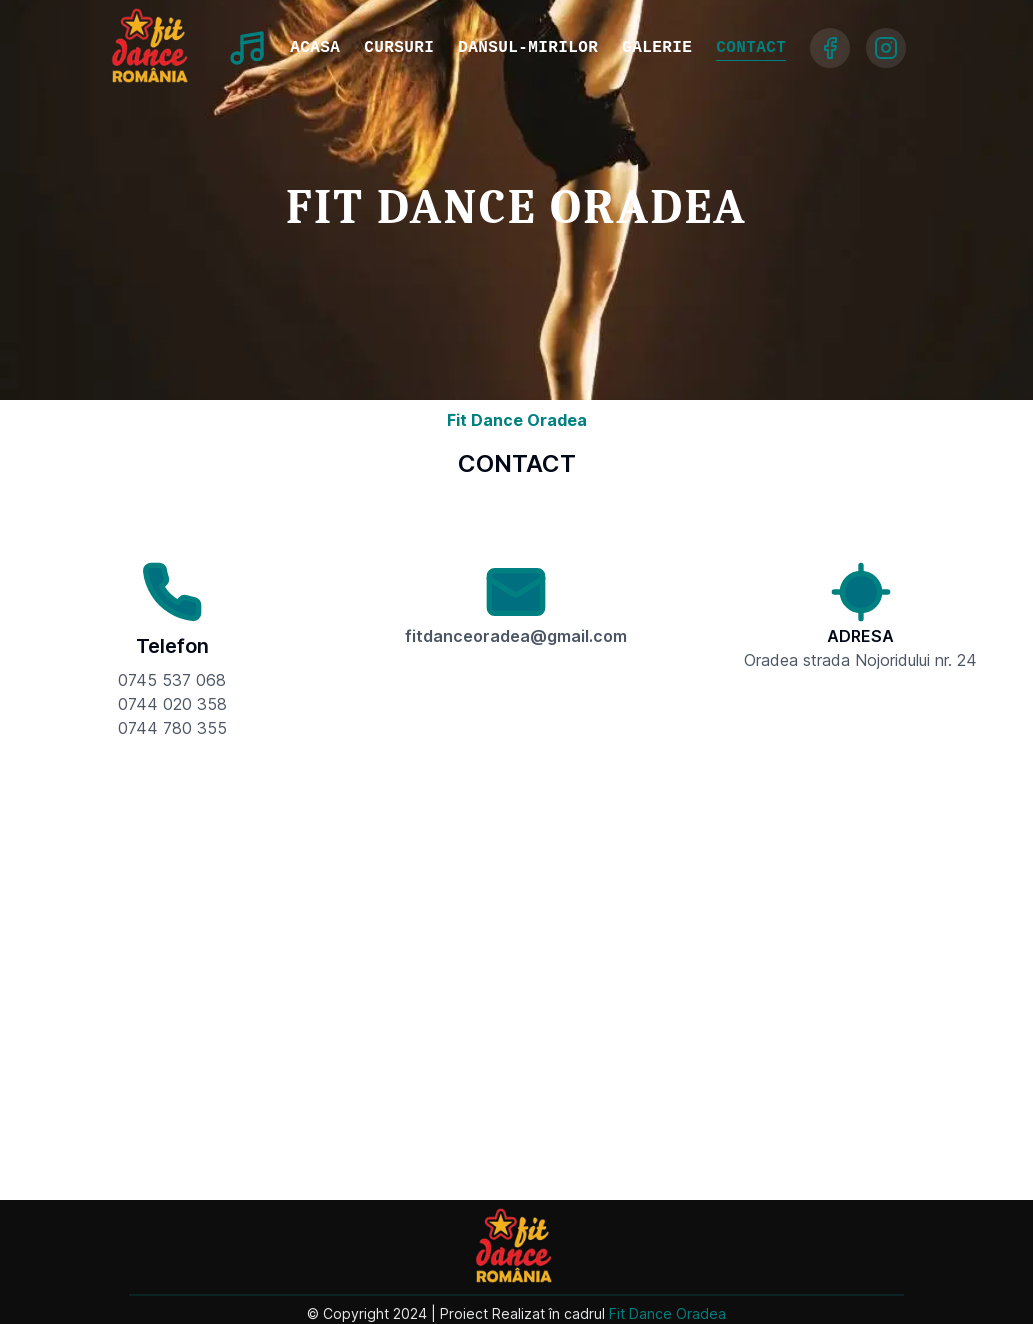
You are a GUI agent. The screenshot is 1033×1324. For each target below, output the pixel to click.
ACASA (315, 48)
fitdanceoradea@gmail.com (516, 636)
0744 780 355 (172, 728)
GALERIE (657, 48)
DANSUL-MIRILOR (528, 48)
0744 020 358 (172, 704)
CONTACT (751, 48)
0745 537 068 (172, 680)
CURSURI (399, 48)
